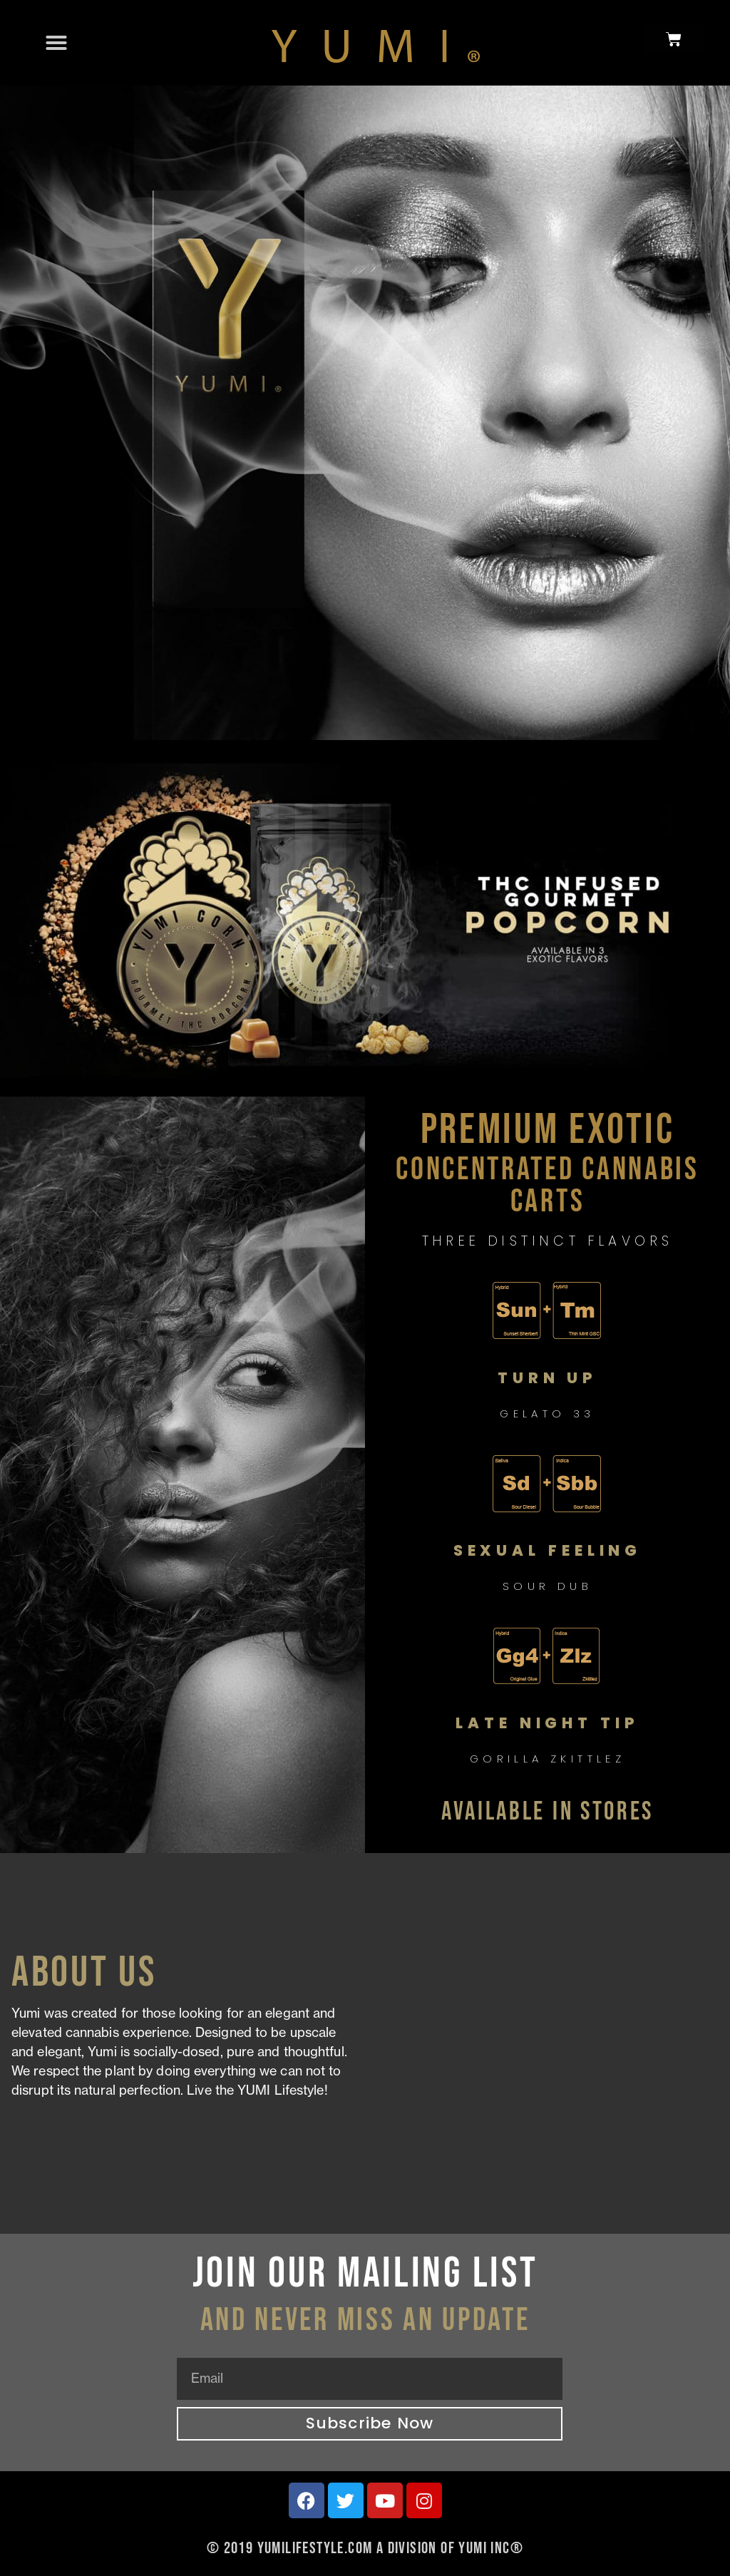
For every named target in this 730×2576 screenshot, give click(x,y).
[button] (56, 43)
